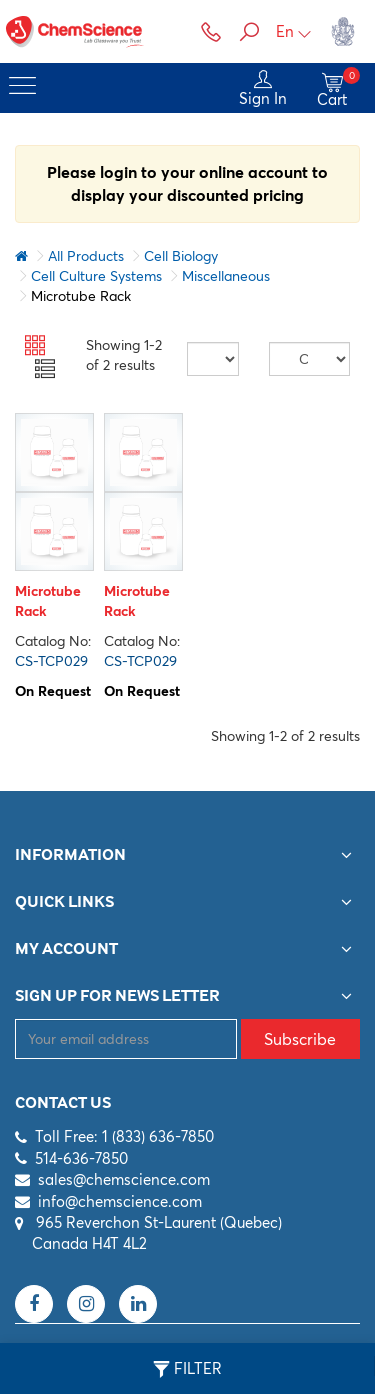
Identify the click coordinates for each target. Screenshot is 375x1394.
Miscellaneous (226, 276)
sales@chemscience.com (124, 1179)
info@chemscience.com (120, 1201)
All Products (86, 256)
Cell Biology (181, 256)
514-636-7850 (81, 1158)
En (294, 31)
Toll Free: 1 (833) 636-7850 (124, 1136)
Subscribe (300, 1039)
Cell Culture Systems (96, 276)
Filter (187, 1369)
